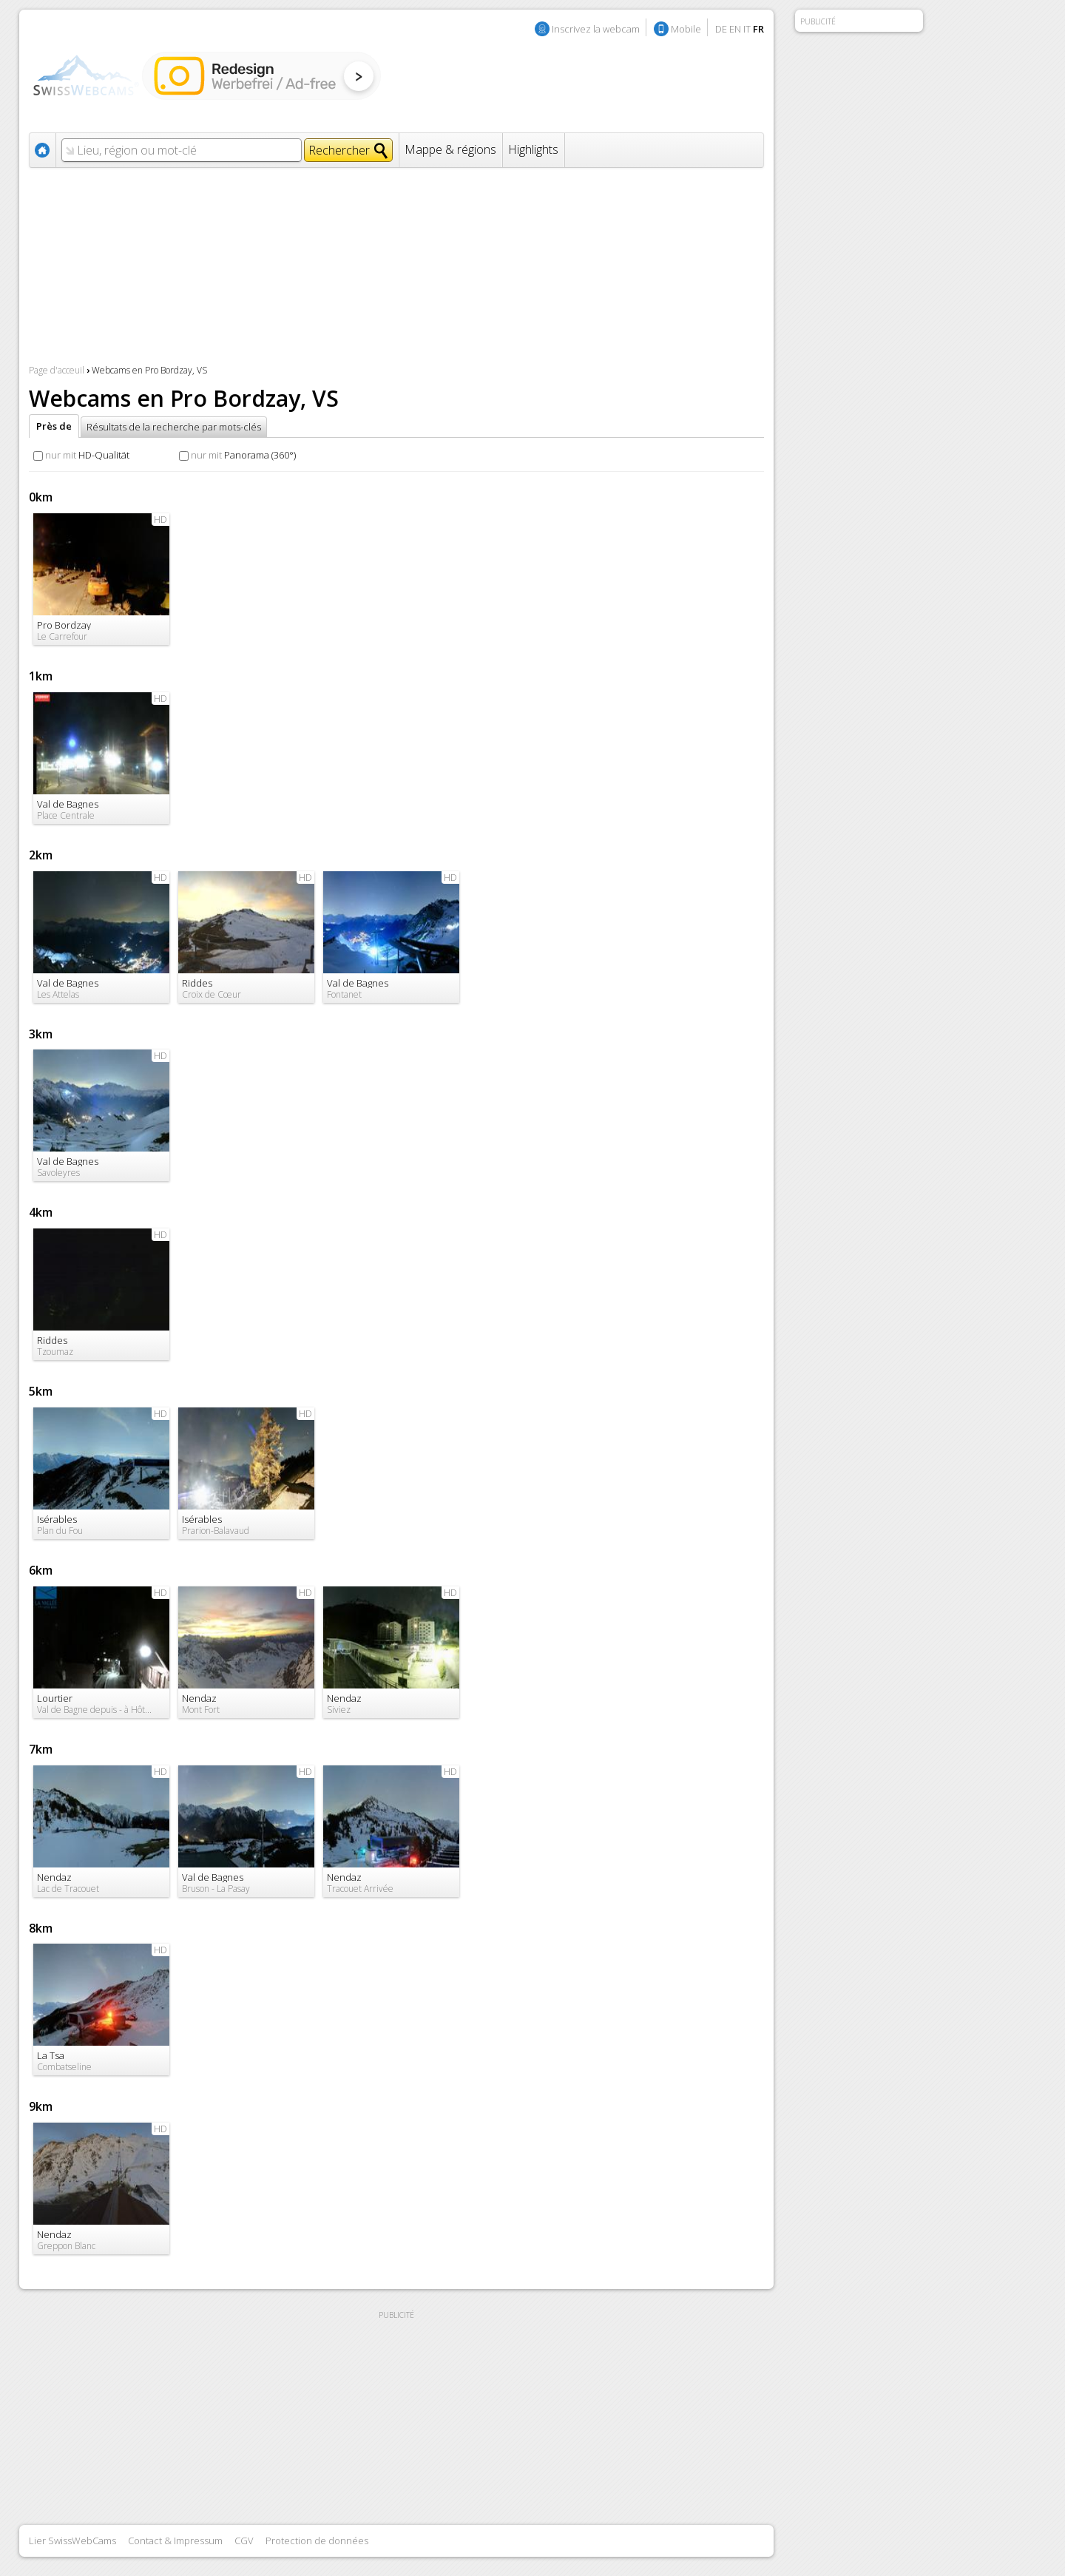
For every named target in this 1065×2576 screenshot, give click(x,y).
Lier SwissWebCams (72, 2540)
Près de (54, 426)
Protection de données (317, 2540)
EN (735, 29)
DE (721, 29)
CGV (244, 2540)
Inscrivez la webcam (596, 29)
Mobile (686, 29)
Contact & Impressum (175, 2540)
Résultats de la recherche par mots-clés (174, 426)
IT (747, 29)
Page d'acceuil (56, 370)
